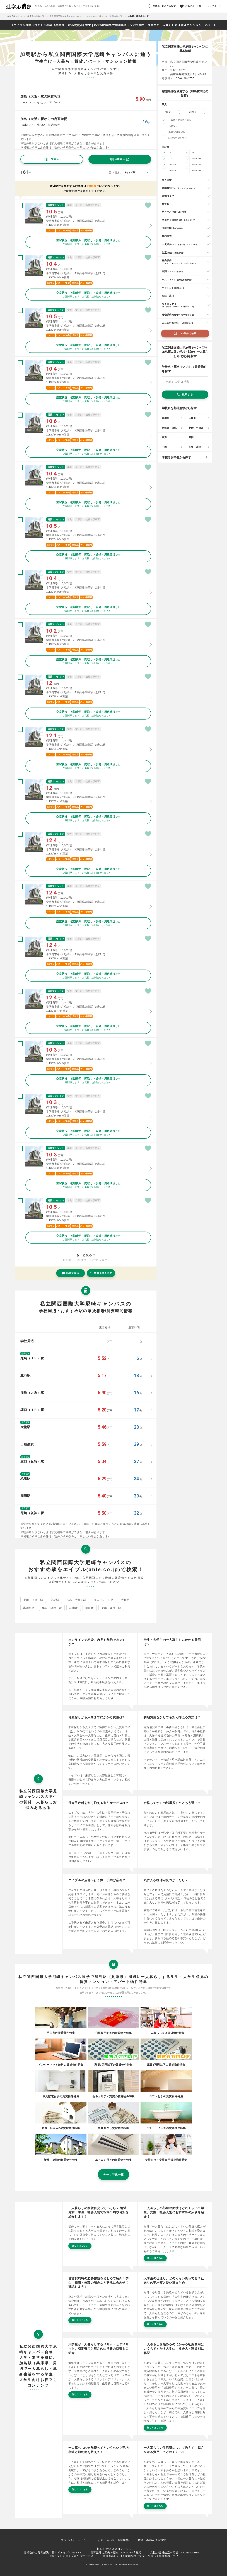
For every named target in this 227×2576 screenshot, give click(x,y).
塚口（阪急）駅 (52, 1607)
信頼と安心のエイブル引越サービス (71, 2555)
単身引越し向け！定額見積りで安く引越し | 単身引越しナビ (140, 2555)
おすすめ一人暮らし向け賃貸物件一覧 (104, 16)
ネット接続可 (86, 231)
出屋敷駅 (29, 1607)
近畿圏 (192, 418)
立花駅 (54, 1599)
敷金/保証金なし (176, 131)
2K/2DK (172, 164)
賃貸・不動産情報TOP (152, 2540)
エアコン (51, 231)
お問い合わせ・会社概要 (113, 2540)
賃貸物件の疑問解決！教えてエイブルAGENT (52, 2552)
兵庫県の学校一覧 (35, 16)
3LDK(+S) (197, 170)
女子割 (78, 205)
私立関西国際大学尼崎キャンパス (65, 16)
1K (193, 152)
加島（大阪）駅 (76, 1599)
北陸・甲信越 (196, 428)
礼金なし (173, 126)
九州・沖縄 (195, 447)
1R (170, 152)
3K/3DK (172, 170)
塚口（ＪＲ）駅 (104, 1599)
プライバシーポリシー (75, 2540)
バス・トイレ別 (63, 231)
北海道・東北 (169, 428)
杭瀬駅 (73, 1607)
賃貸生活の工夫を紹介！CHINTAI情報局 (115, 2552)
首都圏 (165, 418)
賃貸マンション (56, 205)
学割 (69, 205)
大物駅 (125, 1599)
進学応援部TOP (14, 16)
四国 (191, 437)
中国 (164, 447)
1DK (170, 158)
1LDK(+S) (197, 158)
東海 (164, 437)
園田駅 (89, 1607)
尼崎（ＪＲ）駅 (33, 1599)
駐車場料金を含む (177, 138)
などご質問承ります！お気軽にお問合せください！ (88, 242)
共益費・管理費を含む (179, 119)
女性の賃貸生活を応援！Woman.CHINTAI (176, 2552)
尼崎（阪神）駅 (111, 1607)
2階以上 (75, 231)
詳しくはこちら (80, 2245)
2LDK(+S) (197, 164)
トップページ (214, 6)
